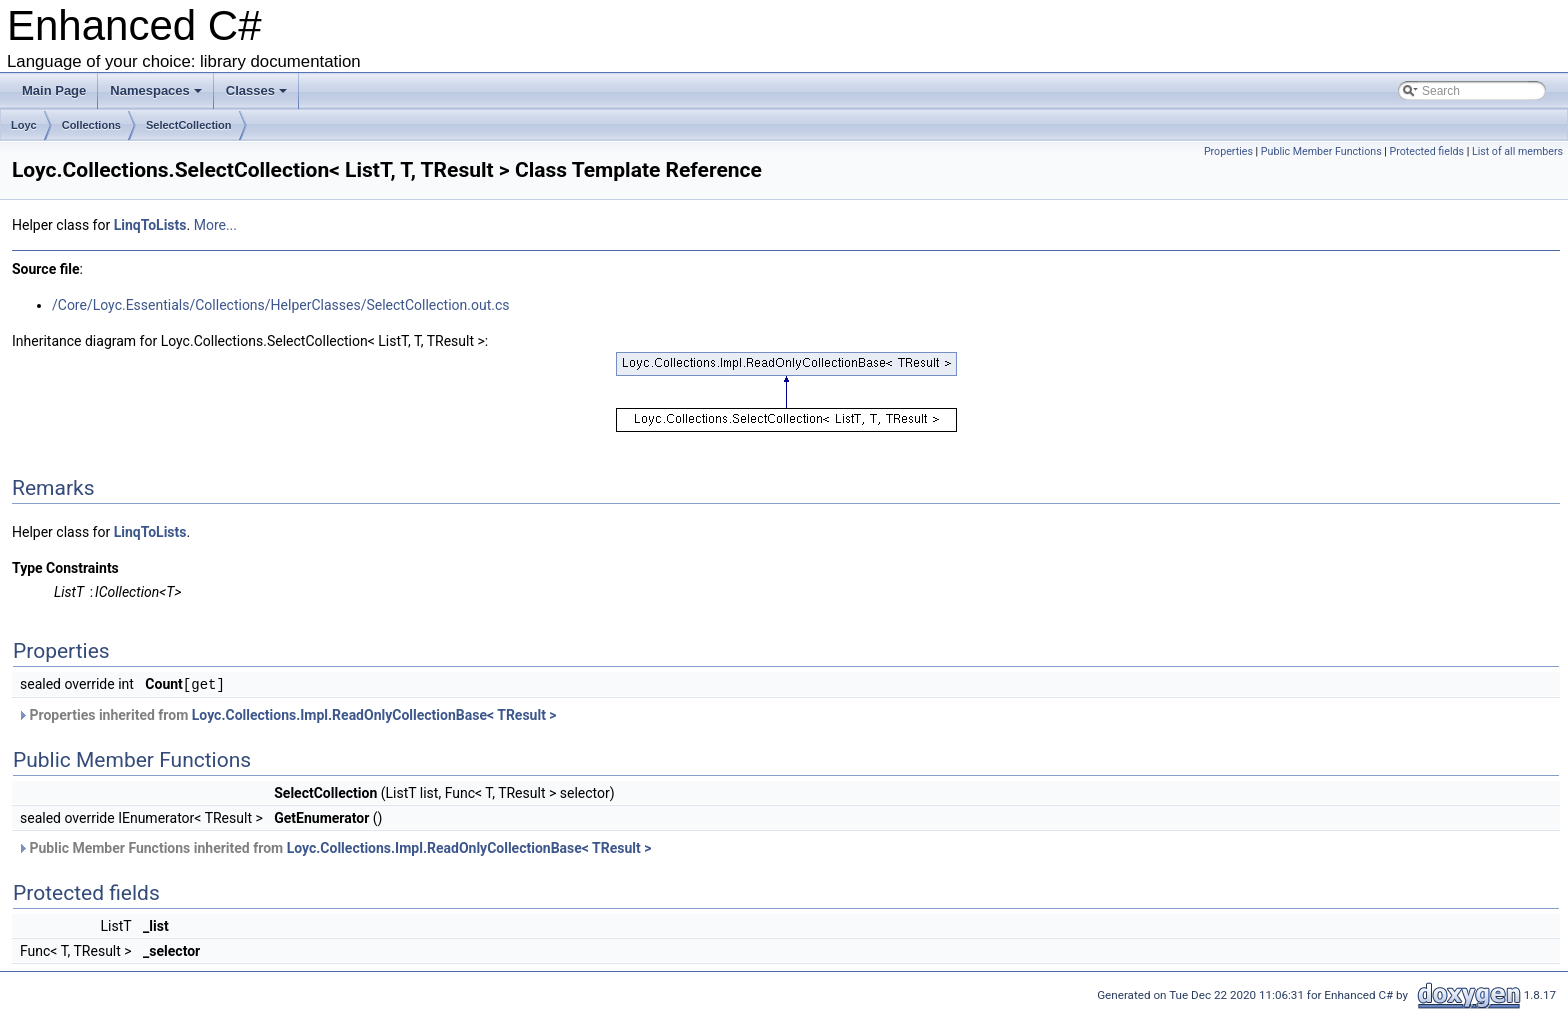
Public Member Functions (1321, 151)
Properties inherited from (287, 714)
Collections (91, 125)
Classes (256, 90)
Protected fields (1427, 151)
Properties (1228, 151)
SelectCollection (189, 125)
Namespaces (156, 90)
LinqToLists (150, 225)
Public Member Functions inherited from (334, 847)
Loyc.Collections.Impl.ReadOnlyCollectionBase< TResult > (374, 714)
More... (215, 225)
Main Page (54, 90)
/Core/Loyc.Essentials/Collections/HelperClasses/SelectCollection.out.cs (281, 305)
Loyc (24, 125)
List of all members (1517, 151)
